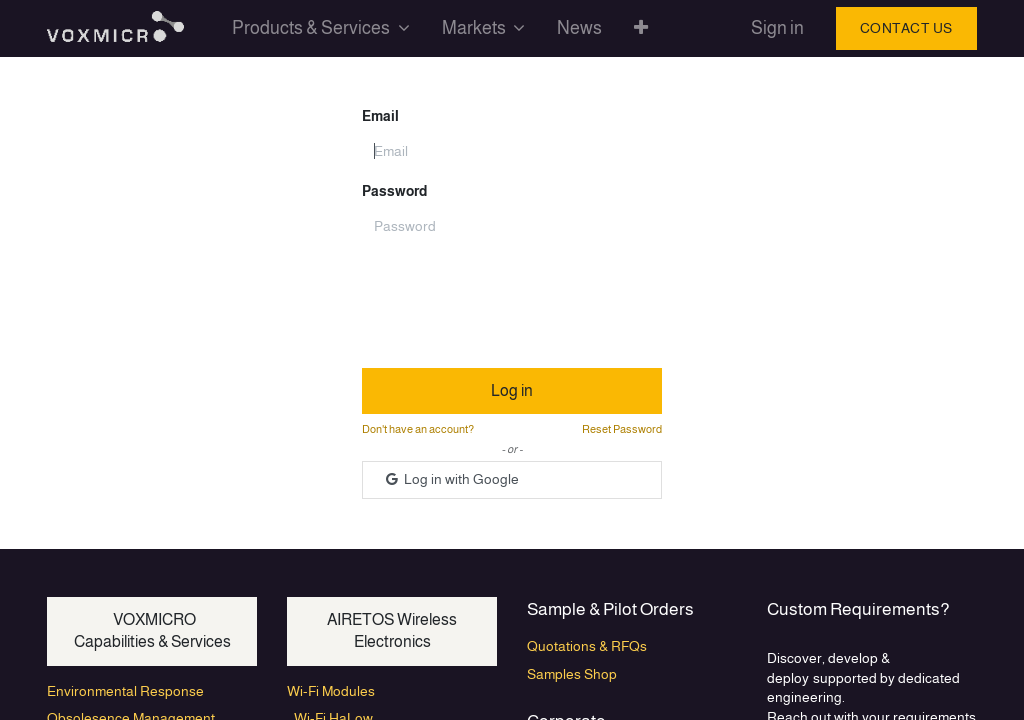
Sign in (777, 28)
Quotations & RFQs (587, 646)
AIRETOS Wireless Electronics (392, 630)
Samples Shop (572, 674)
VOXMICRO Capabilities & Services (152, 630)
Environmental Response (125, 691)
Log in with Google (451, 479)
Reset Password (622, 429)
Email (380, 116)
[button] (641, 28)
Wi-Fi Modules (331, 691)
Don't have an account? (418, 429)
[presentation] (514, 297)
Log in (512, 390)
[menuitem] (579, 28)
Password (394, 191)
